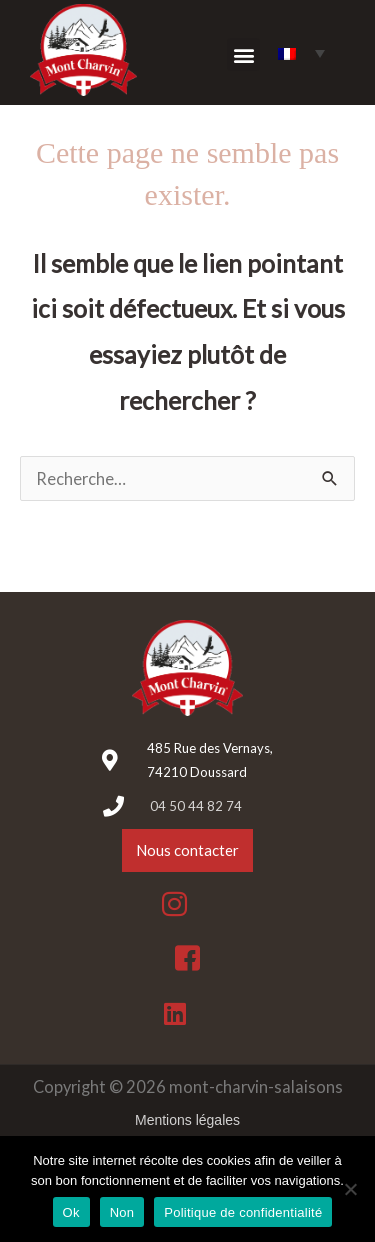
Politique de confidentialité (243, 1212)
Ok (71, 1212)
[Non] (350, 1189)
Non (122, 1212)
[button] (243, 54)
